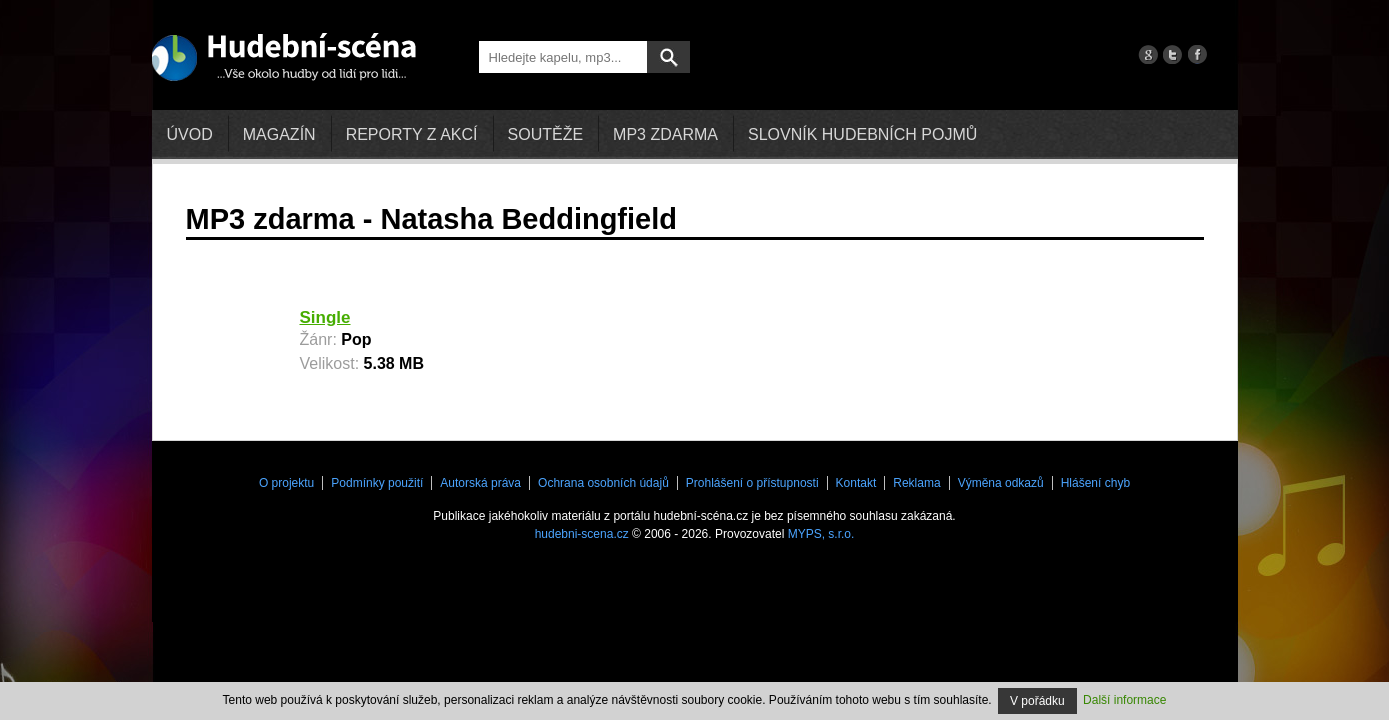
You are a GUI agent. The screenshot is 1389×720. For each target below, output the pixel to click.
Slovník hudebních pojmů (862, 134)
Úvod (190, 134)
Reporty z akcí (412, 134)
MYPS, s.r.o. (821, 534)
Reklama (916, 483)
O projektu (286, 483)
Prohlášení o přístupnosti (752, 483)
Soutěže (546, 134)
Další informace (1124, 700)
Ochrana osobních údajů (603, 483)
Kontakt (856, 483)
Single (325, 317)
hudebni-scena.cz (582, 534)
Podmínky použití (377, 483)
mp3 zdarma (665, 134)
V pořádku (1037, 701)
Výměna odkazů (1001, 483)
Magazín (279, 134)
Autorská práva (480, 483)
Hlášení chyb (1095, 483)
